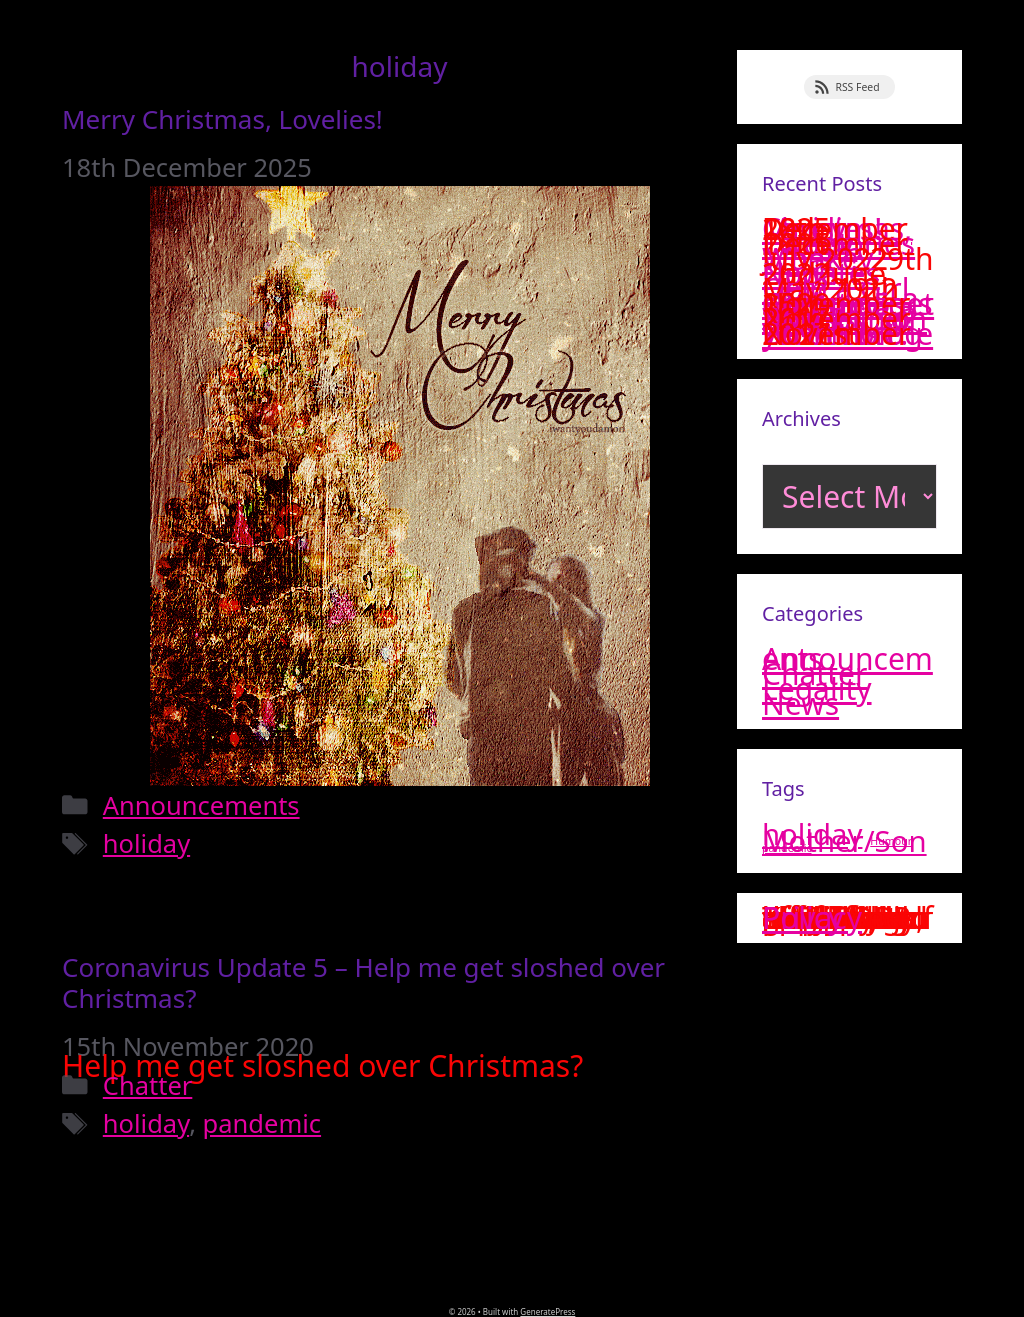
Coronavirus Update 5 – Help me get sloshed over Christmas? (363, 982)
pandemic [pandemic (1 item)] (787, 848)
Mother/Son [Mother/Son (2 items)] (844, 841)
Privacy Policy (812, 917)
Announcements (201, 805)
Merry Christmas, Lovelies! (222, 119)
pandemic (262, 1123)
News (800, 703)
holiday (146, 843)
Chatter (148, 1085)
